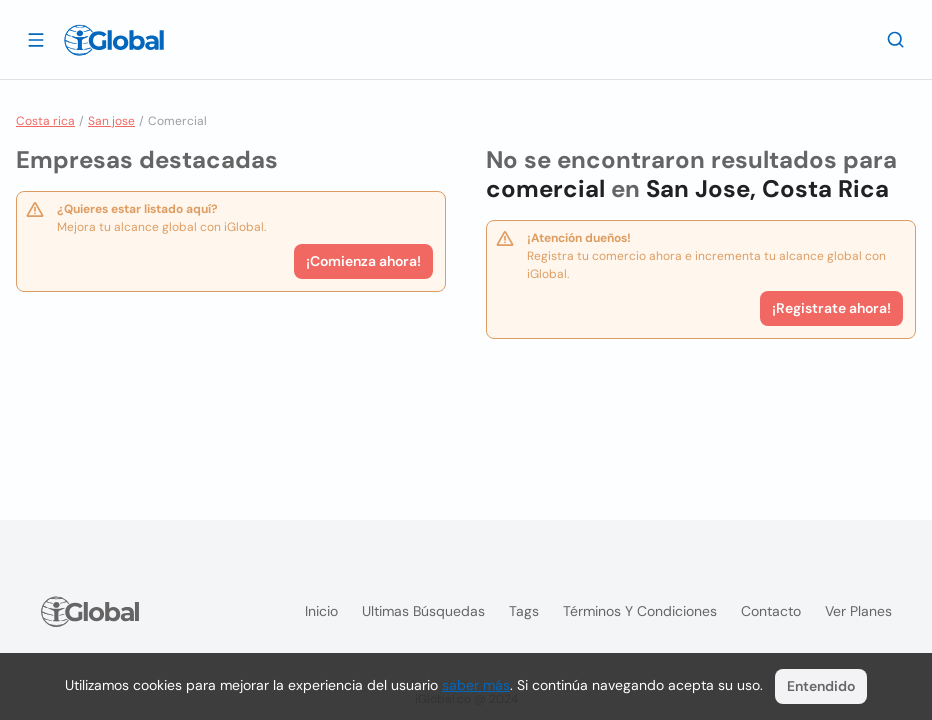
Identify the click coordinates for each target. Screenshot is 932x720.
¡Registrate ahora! (831, 308)
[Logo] (114, 40)
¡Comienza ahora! (363, 261)
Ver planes (858, 611)
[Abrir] (36, 39)
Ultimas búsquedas (423, 611)
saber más (476, 685)
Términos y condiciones (640, 611)
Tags (524, 611)
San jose (111, 121)
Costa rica (45, 121)
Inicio (321, 611)
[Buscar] (896, 39)
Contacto (771, 611)
